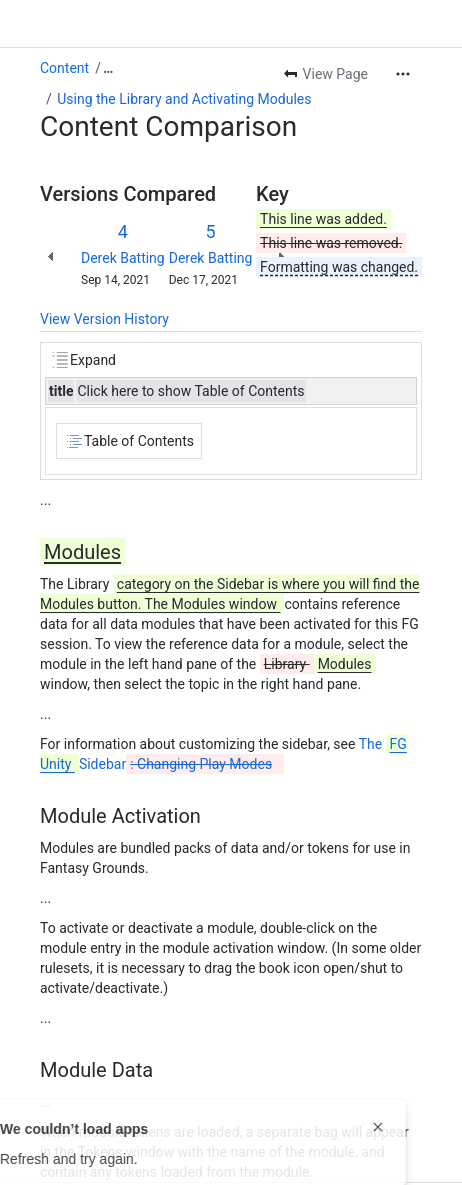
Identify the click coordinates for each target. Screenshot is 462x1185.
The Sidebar (223, 754)
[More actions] (403, 74)
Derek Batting (123, 258)
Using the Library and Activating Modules (184, 99)
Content (64, 68)
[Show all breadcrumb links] (108, 68)
